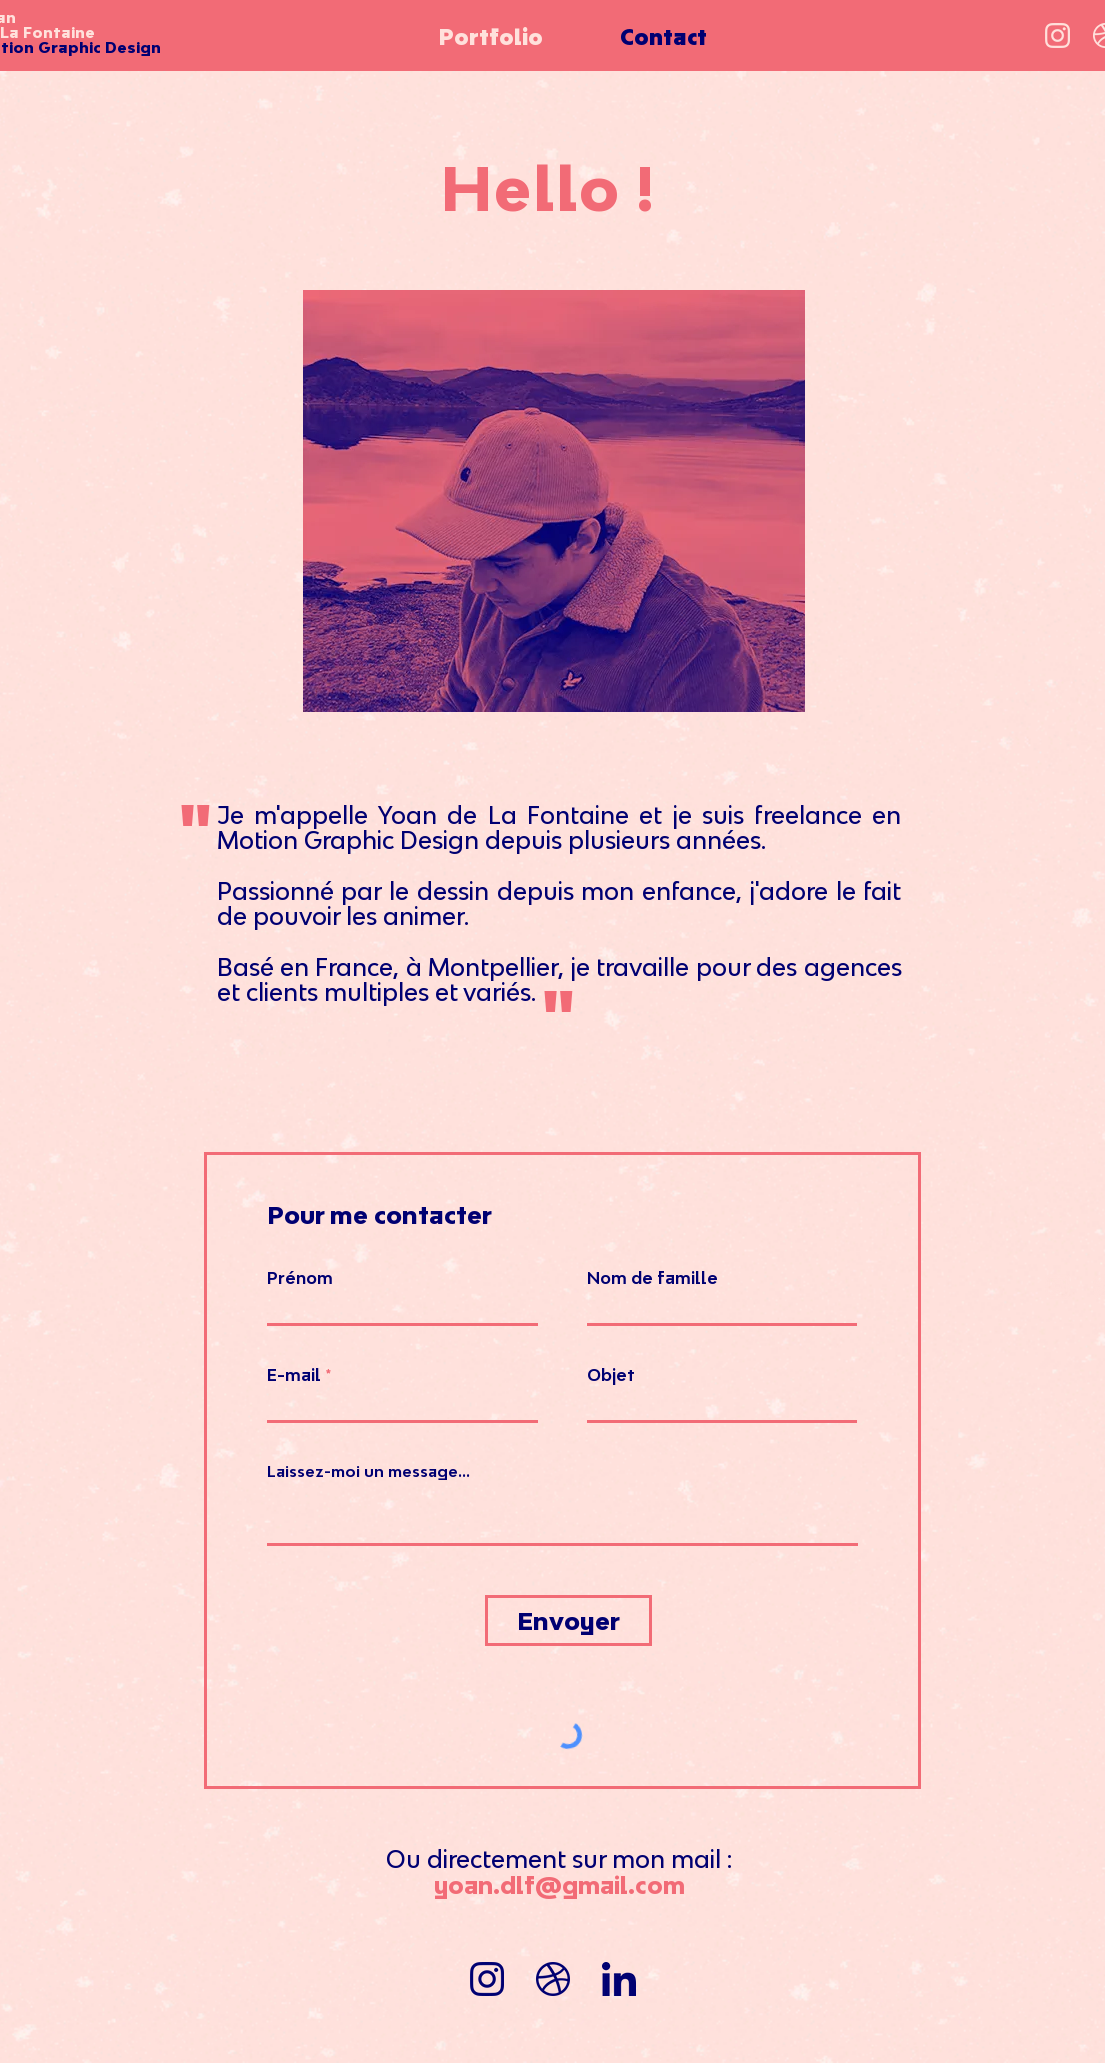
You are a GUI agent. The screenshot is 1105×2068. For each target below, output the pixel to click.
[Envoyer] (568, 1620)
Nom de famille (652, 1278)
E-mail (294, 1375)
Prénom (300, 1278)
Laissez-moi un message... (368, 1471)
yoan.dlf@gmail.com (559, 1885)
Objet (611, 1375)
